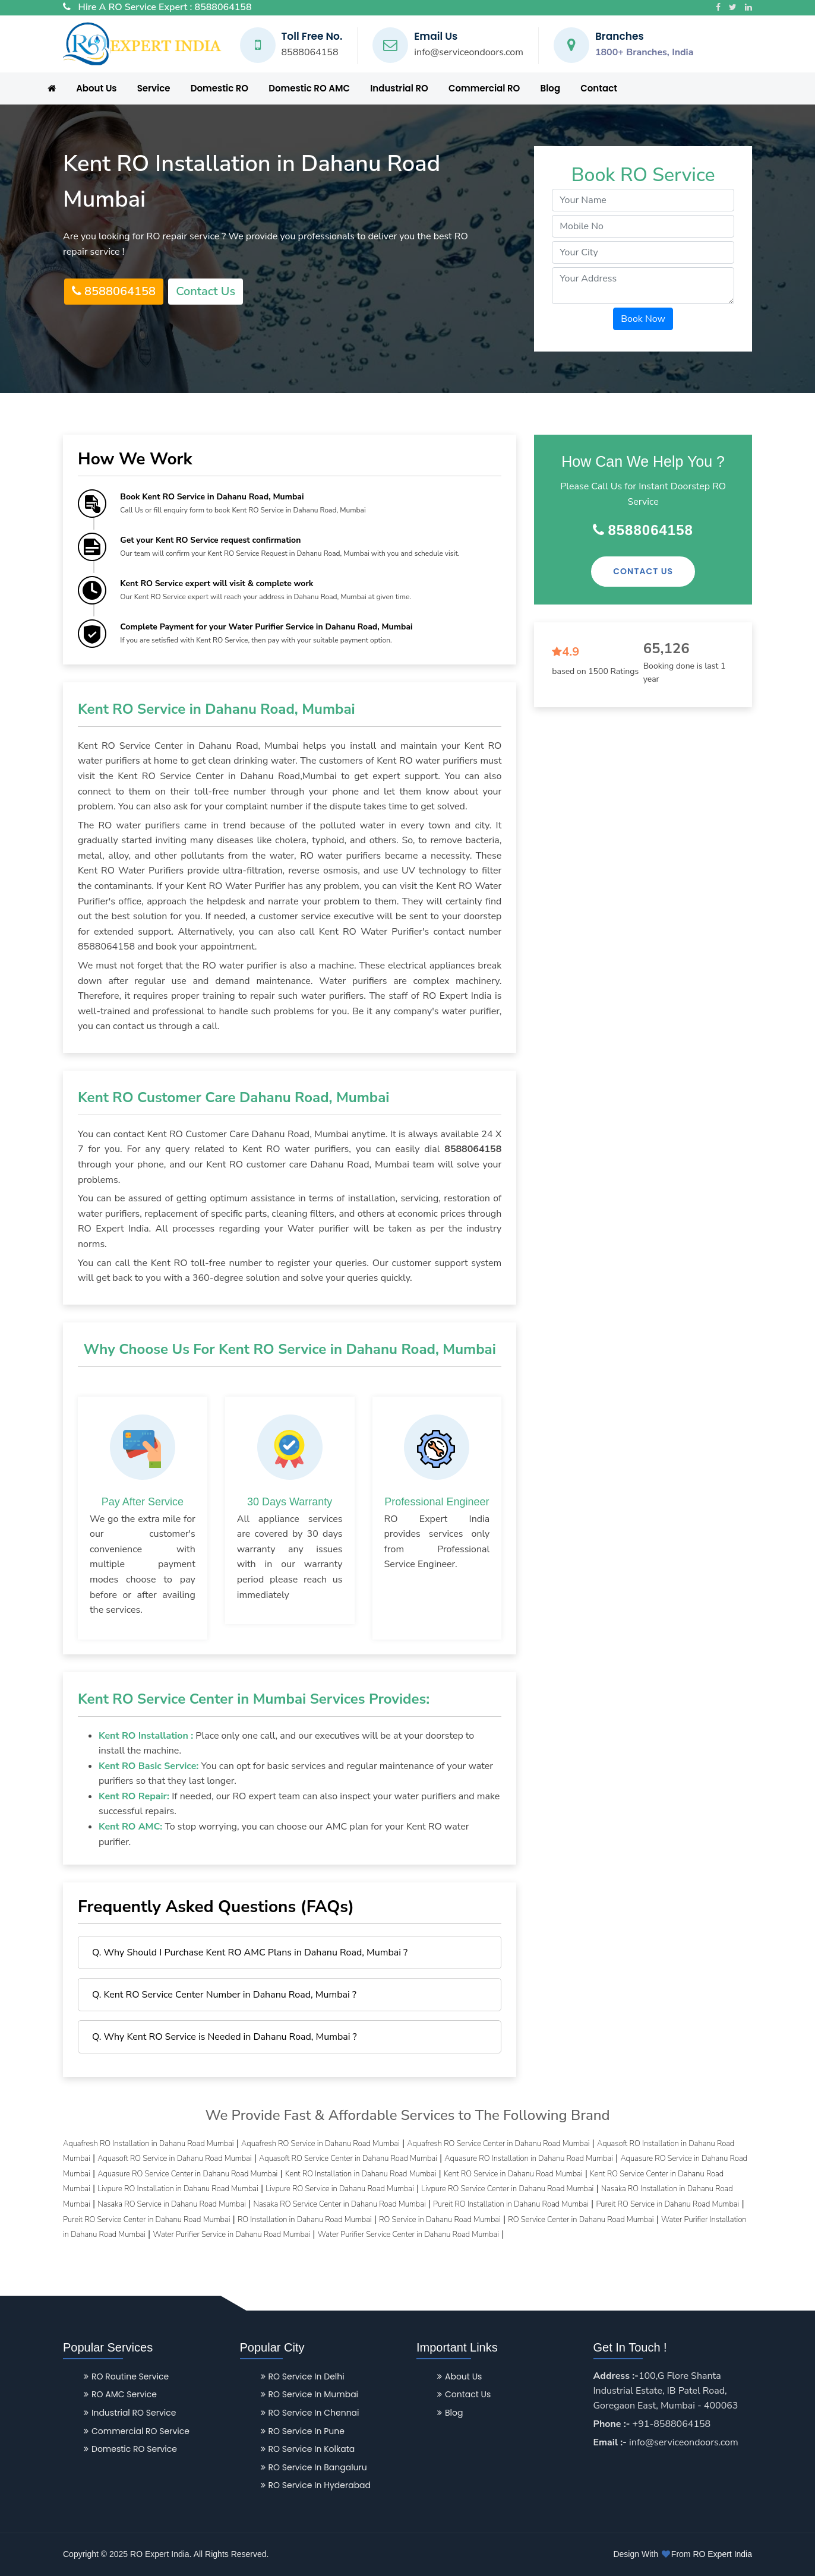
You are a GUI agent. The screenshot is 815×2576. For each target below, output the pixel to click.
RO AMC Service (120, 2394)
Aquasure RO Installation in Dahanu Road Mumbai (528, 2158)
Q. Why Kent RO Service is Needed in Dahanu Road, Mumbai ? (224, 2036)
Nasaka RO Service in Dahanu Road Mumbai (171, 2204)
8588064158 (223, 7)
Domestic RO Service (130, 2449)
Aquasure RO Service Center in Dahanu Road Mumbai (187, 2174)
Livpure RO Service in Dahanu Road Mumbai (340, 2188)
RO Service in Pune (303, 2431)
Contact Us (205, 291)
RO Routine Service (126, 2376)
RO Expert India (722, 2554)
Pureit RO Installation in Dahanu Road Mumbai (511, 2204)
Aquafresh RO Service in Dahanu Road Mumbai (320, 2143)
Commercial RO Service (136, 2431)
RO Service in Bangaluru (314, 2467)
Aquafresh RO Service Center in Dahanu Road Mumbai (498, 2143)
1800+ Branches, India (644, 52)
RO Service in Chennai (310, 2413)
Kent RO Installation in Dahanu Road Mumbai (361, 2174)
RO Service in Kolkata (308, 2449)
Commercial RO (484, 88)
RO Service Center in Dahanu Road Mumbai (580, 2219)
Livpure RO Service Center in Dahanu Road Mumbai (507, 2188)
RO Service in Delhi (303, 2376)
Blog (551, 88)
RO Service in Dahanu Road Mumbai (440, 2219)
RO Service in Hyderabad (316, 2485)
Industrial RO (399, 88)
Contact (598, 88)
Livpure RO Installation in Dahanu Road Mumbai (177, 2188)
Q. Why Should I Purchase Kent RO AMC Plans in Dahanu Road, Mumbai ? (249, 1952)
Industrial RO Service (130, 2413)
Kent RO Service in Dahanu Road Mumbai (513, 2174)
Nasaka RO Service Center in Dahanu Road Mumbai (339, 2204)
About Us (96, 88)
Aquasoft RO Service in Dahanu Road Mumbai (174, 2158)
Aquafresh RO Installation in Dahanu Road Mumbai (148, 2143)
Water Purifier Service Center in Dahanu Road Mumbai (408, 2234)
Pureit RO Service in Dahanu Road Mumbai (667, 2204)
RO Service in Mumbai (310, 2394)
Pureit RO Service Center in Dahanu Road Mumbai (146, 2219)
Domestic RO (219, 88)
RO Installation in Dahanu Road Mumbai (305, 2219)
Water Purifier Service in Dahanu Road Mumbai (231, 2234)
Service (153, 88)
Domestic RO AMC (309, 88)
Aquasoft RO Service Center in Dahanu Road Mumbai (348, 2158)
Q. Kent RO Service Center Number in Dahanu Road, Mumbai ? (224, 1994)
